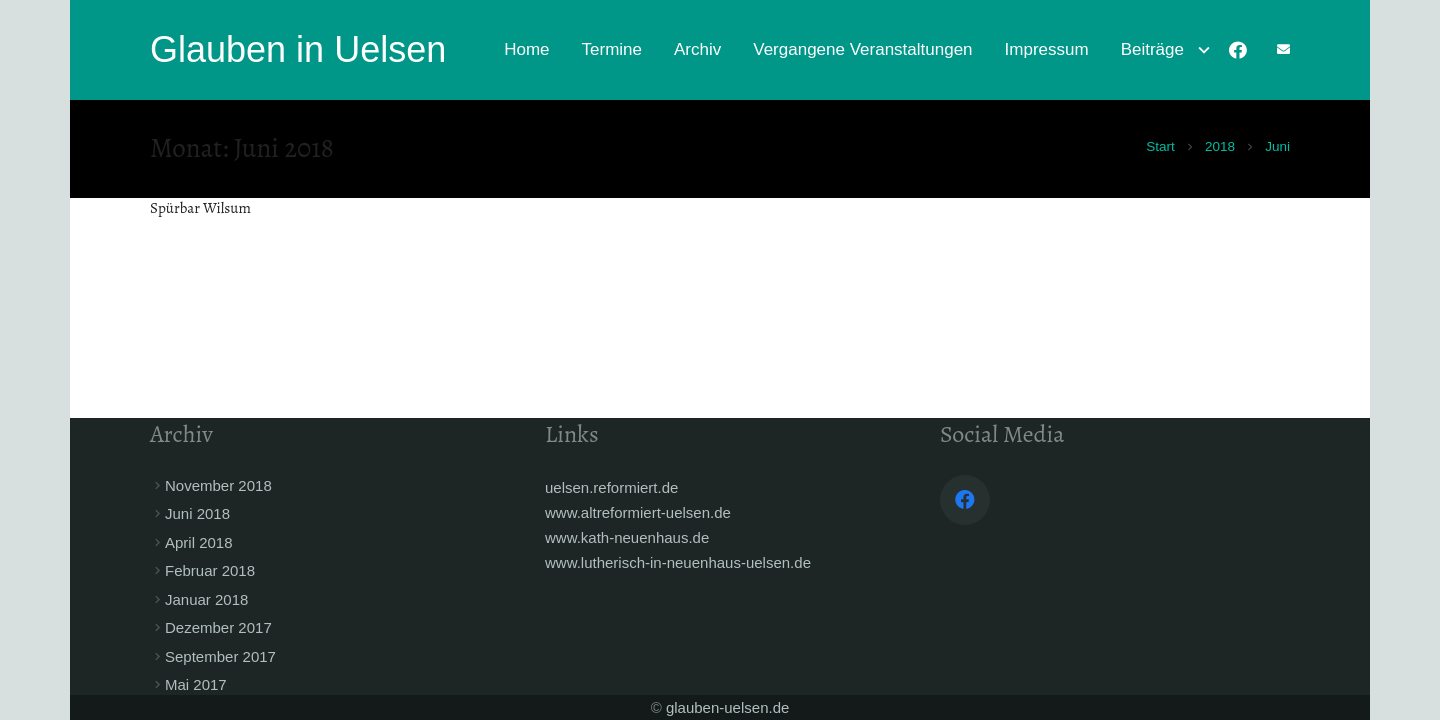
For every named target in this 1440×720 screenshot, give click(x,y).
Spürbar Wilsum (200, 208)
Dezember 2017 (218, 627)
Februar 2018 (210, 570)
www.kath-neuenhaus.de (627, 537)
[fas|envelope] (1283, 49)
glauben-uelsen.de (727, 707)
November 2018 (218, 485)
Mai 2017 (196, 684)
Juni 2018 (197, 513)
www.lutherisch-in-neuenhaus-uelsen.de (678, 562)
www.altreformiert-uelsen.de (638, 512)
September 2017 (220, 656)
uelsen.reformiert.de (611, 487)
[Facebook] (1238, 50)
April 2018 (199, 542)
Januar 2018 (206, 599)
